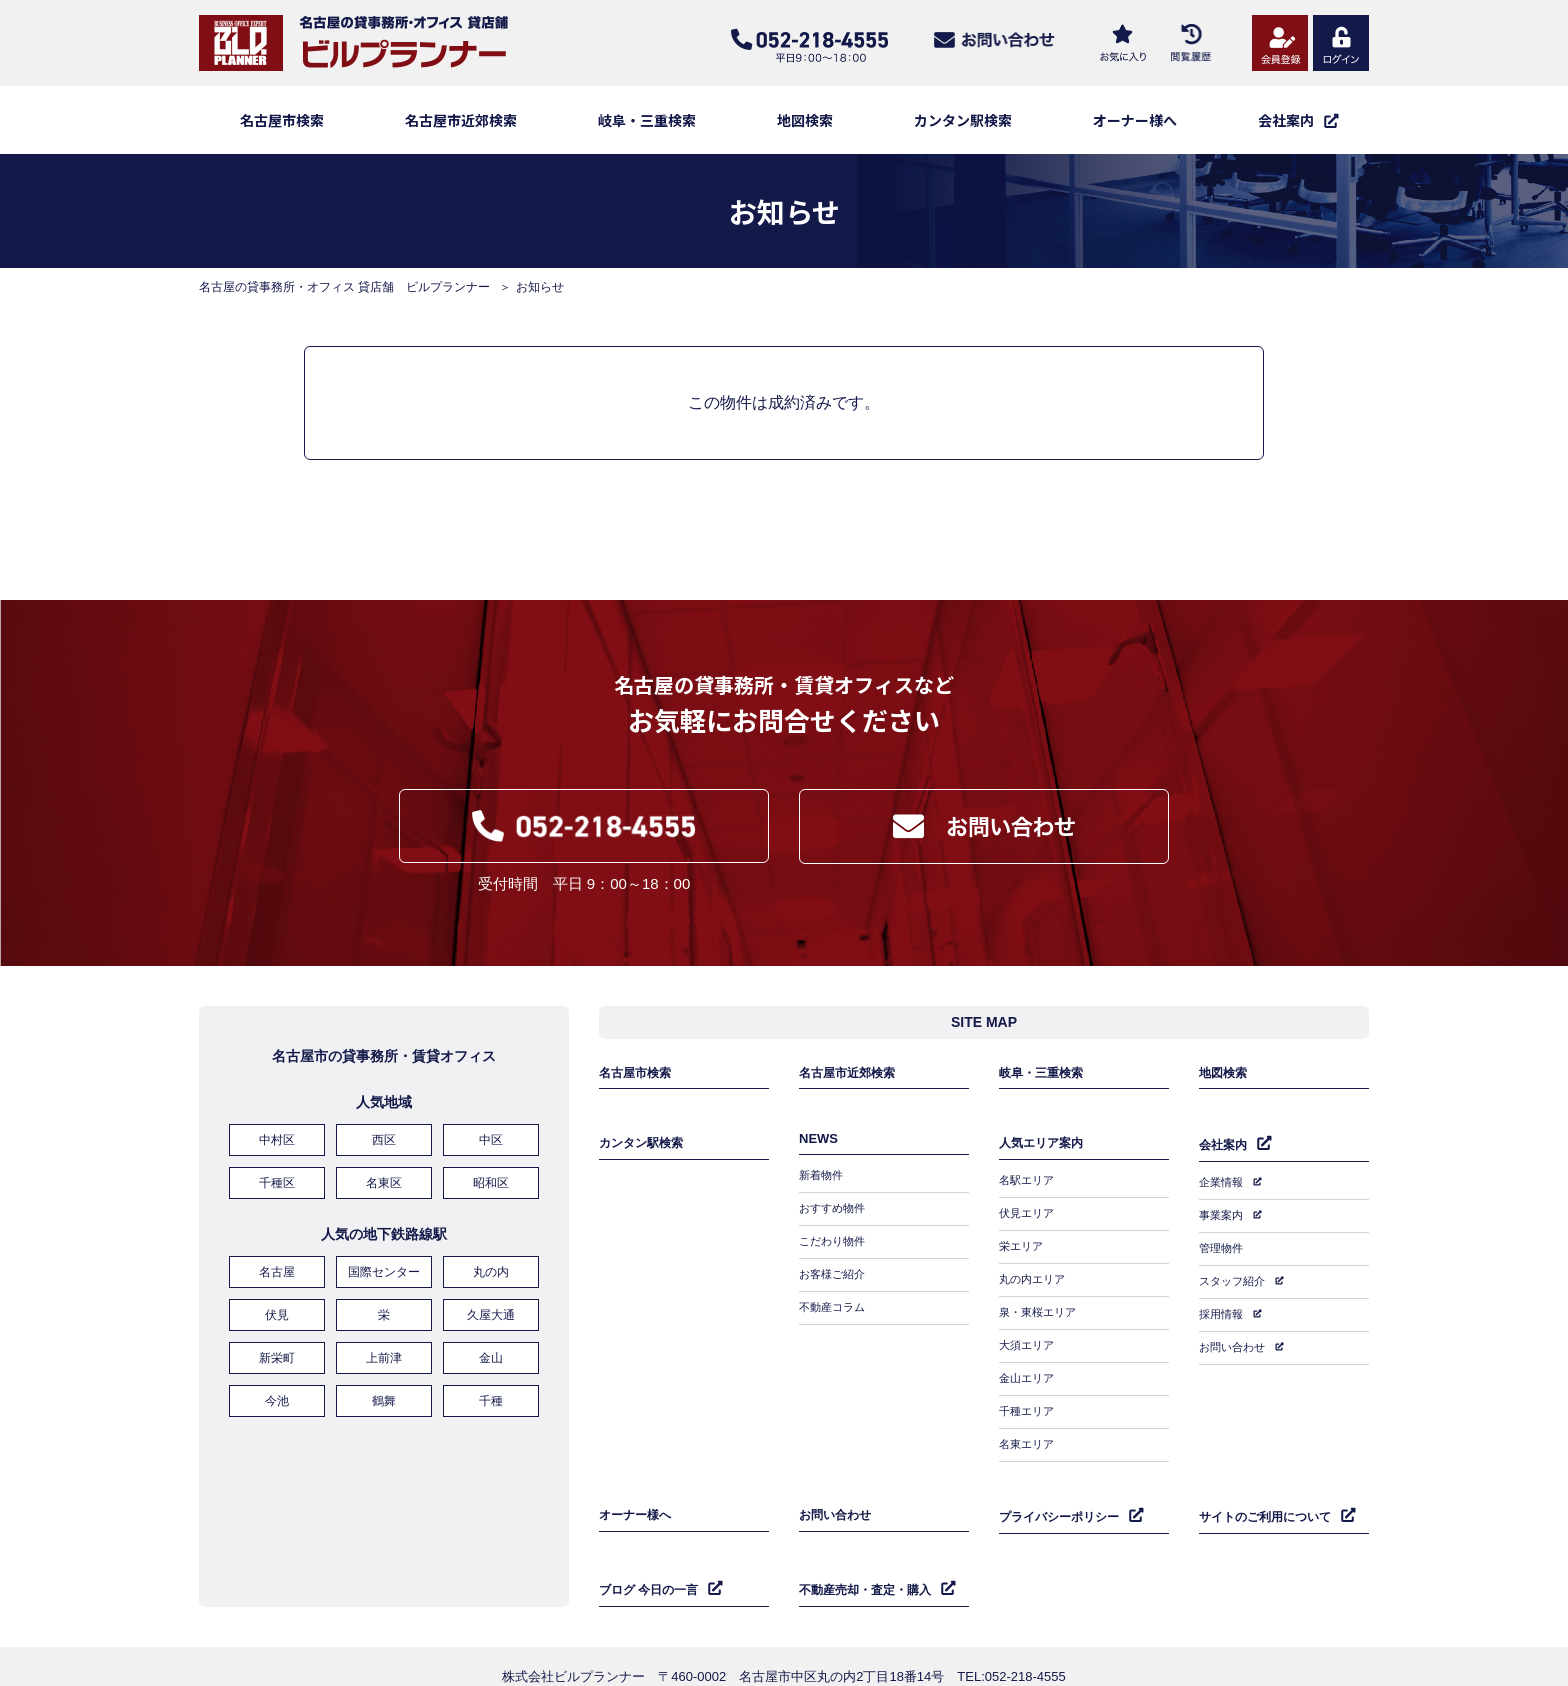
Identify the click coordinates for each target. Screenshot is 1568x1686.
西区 (384, 1158)
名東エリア (1029, 1421)
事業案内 (1223, 1219)
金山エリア (1029, 1363)
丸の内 (491, 1282)
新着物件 (823, 1189)
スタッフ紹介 (1235, 1277)
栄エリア (1023, 1247)
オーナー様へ (1135, 120)
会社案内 (1225, 1154)
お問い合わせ (1235, 1335)
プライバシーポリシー (1064, 1486)
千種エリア (1029, 1392)
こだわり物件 (835, 1247)
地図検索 (805, 120)
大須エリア (1029, 1334)
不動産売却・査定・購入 (870, 1552)
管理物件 (1223, 1248)
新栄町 (277, 1360)
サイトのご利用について (1270, 1486)
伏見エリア (1029, 1218)
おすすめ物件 (835, 1218)
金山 (491, 1360)
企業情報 (1223, 1190)
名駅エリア (1029, 1189)
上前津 (384, 1360)
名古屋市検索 (282, 120)
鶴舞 (384, 1399)
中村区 (277, 1158)
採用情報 (1223, 1306)
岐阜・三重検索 (647, 120)
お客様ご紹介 (835, 1276)
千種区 (277, 1197)
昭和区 (491, 1197)
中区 (491, 1158)
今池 (277, 1399)
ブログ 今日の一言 (653, 1552)
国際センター (384, 1282)
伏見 (277, 1321)
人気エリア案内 (1044, 1153)
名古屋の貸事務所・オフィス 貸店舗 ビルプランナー (344, 287)
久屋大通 (491, 1321)
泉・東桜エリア (1041, 1305)
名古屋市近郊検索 (461, 120)
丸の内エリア (1035, 1276)
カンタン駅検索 (963, 120)
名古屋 (277, 1282)
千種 (491, 1399)
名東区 (384, 1197)
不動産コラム (835, 1305)
